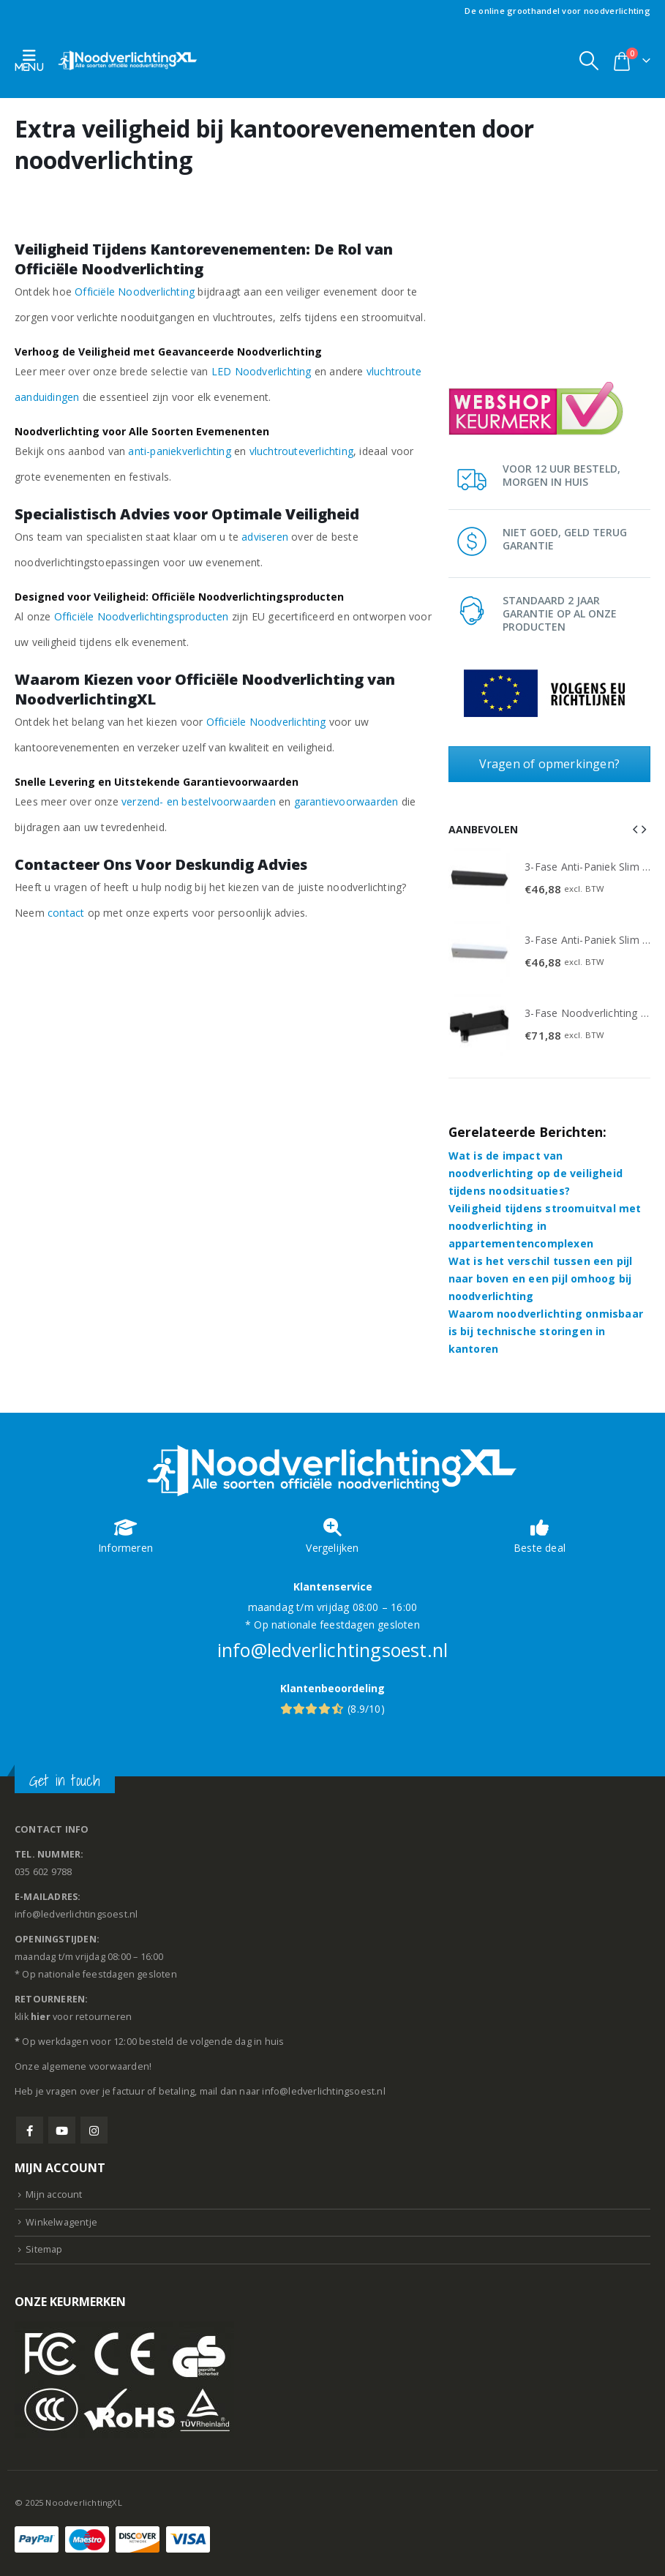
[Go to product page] (479, 878)
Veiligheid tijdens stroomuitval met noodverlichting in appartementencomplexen (545, 1225)
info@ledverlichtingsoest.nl (332, 1649)
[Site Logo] (128, 60)
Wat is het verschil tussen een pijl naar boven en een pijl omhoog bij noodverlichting (540, 1278)
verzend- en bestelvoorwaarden (198, 801)
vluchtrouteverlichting (301, 451)
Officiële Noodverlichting (135, 291)
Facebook (29, 2130)
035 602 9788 (43, 1872)
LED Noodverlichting (261, 371)
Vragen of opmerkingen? (549, 764)
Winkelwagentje (61, 2222)
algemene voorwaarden (95, 2066)
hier (40, 2016)
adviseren (264, 537)
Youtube (61, 2130)
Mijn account (54, 2194)
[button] (33, 60)
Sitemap (44, 2249)
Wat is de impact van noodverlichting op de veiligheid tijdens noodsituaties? (535, 1173)
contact (66, 913)
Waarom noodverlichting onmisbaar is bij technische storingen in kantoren (545, 1331)
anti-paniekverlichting (179, 451)
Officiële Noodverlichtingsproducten (141, 616)
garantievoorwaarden (346, 801)
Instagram (94, 2130)
